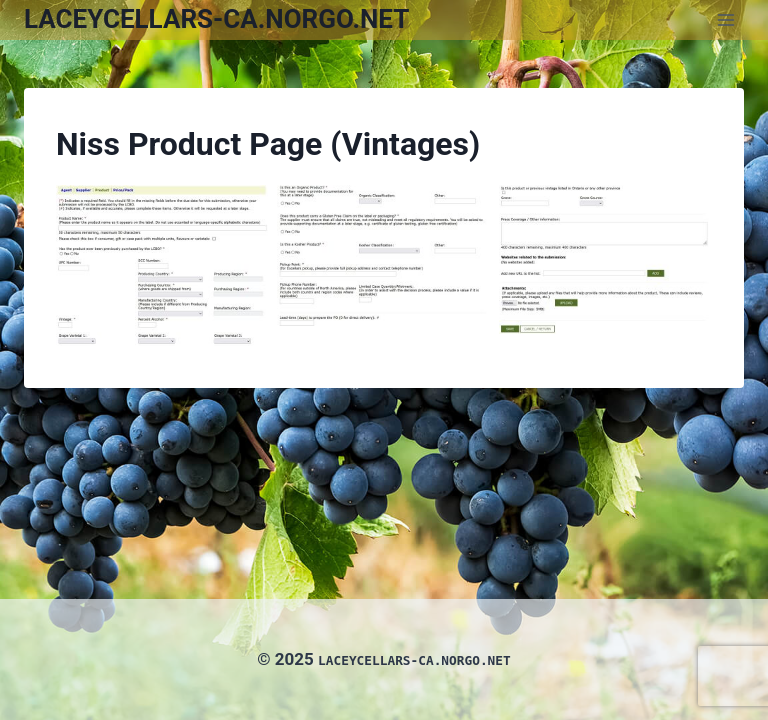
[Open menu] (725, 19)
